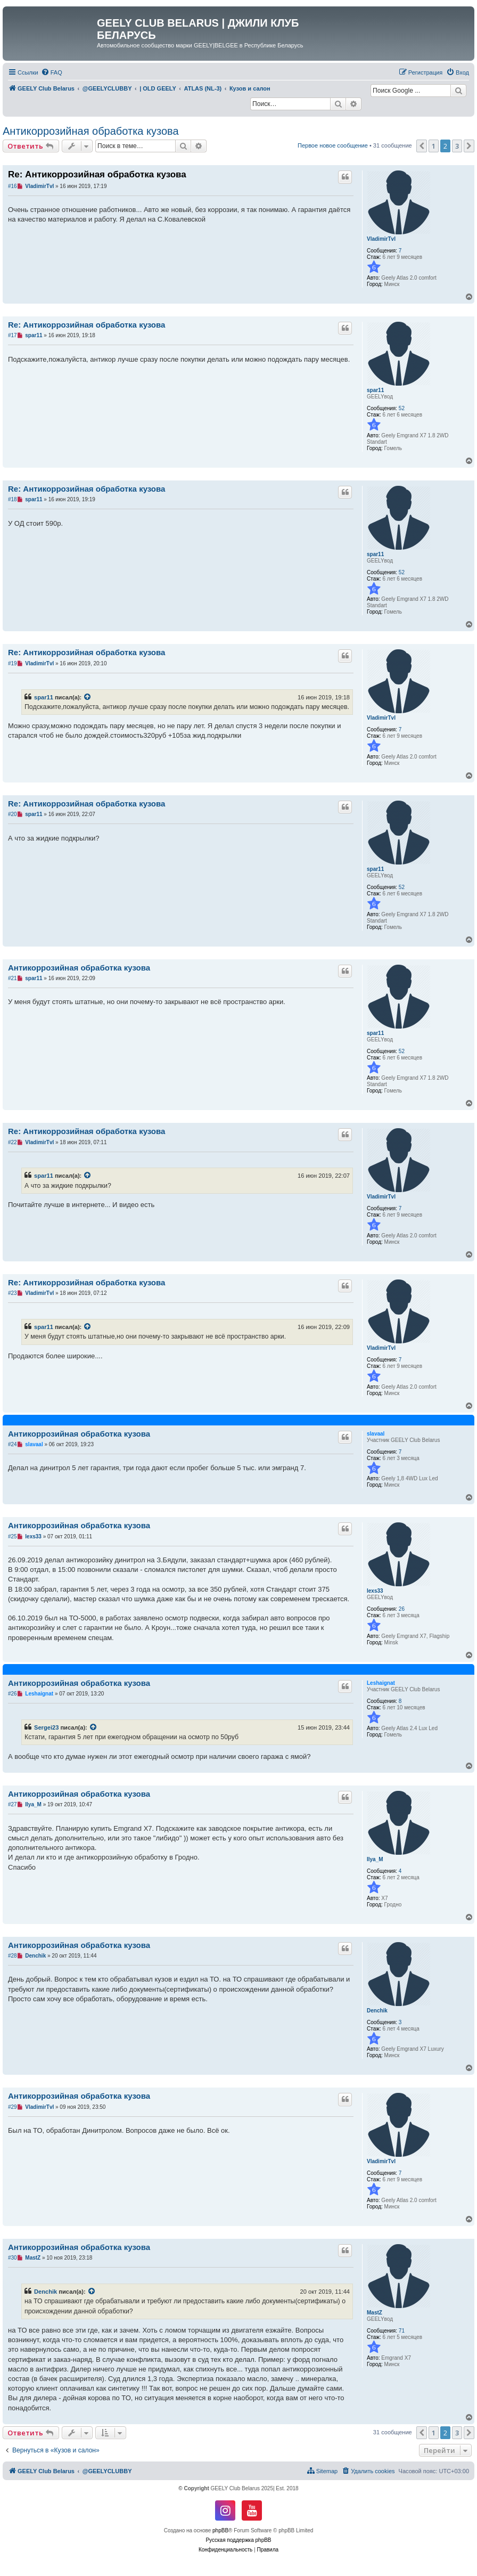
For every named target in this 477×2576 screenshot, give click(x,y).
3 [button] (457, 146)
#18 (12, 499)
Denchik (377, 2010)
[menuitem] (51, 72)
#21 (12, 978)
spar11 (375, 390)
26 (402, 1609)
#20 (12, 814)
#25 (12, 1536)
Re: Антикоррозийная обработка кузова (97, 174)
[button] (421, 146)
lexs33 (375, 1591)
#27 (12, 1804)
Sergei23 (46, 1727)
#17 (12, 335)
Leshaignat (381, 1683)
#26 (12, 1694)
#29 (12, 2107)
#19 (12, 663)
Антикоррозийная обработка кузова (91, 131)
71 (402, 2331)
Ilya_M (375, 1859)
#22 (12, 1142)
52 (402, 408)
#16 (12, 186)
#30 (12, 2258)
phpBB (220, 2530)
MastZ (374, 2313)
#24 (12, 1444)
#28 (12, 1956)
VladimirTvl (381, 239)
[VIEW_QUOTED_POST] (88, 697)
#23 (12, 1293)
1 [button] (433, 146)
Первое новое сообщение (333, 145)
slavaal (375, 1434)
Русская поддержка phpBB (238, 2540)
